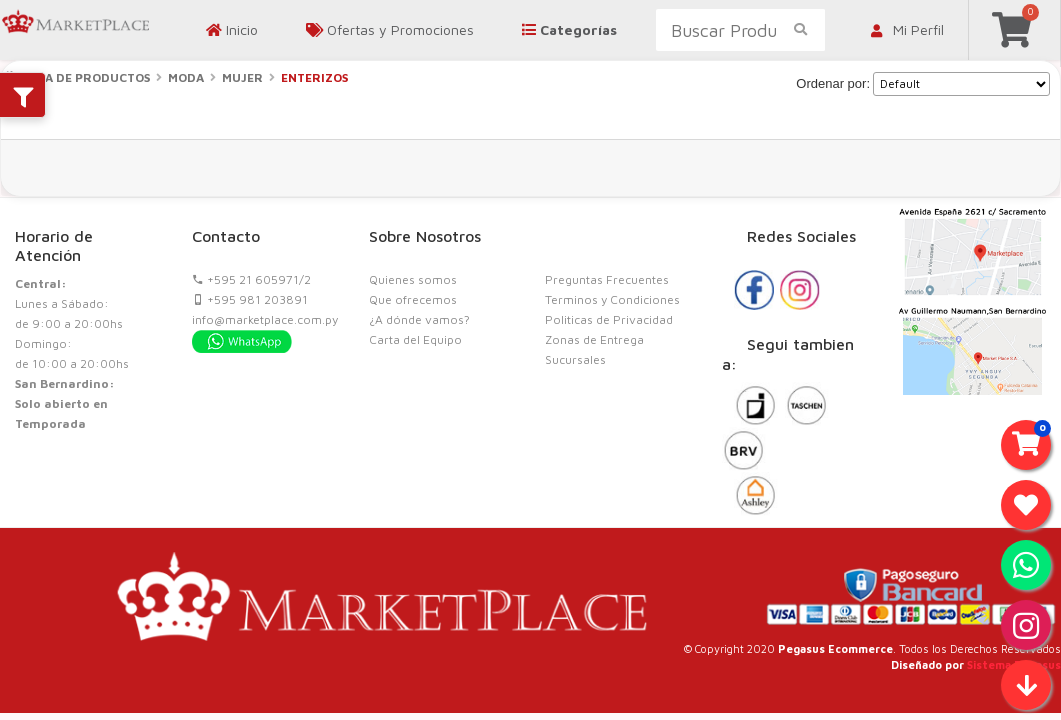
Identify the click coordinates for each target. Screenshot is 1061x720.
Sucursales (575, 359)
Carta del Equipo (415, 339)
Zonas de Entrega (594, 339)
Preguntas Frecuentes (607, 279)
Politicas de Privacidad (609, 319)
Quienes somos (413, 279)
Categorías (569, 29)
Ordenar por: (833, 83)
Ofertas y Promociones (390, 29)
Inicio (232, 29)
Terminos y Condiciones (612, 299)
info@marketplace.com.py (265, 319)
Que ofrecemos (413, 299)
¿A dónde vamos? (419, 319)
